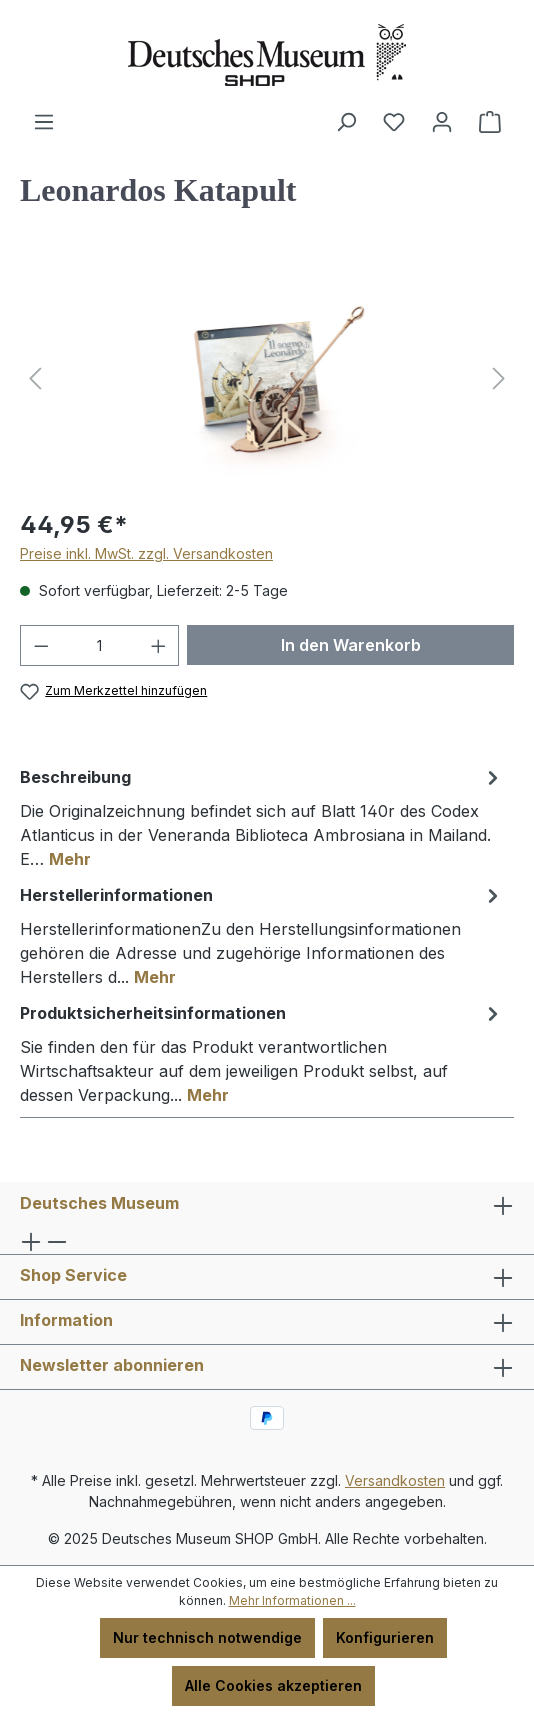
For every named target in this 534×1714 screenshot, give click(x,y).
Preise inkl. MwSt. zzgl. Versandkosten (146, 553)
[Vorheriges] (35, 378)
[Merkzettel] (394, 122)
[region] (267, 378)
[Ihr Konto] (442, 122)
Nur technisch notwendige (207, 1637)
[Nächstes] (499, 378)
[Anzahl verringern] (41, 645)
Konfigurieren (385, 1637)
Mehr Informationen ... (292, 1600)
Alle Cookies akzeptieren (273, 1685)
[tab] (262, 817)
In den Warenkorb (351, 645)
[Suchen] (346, 122)
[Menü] (44, 122)
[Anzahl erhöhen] (159, 645)
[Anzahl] (100, 645)
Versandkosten (395, 1480)
